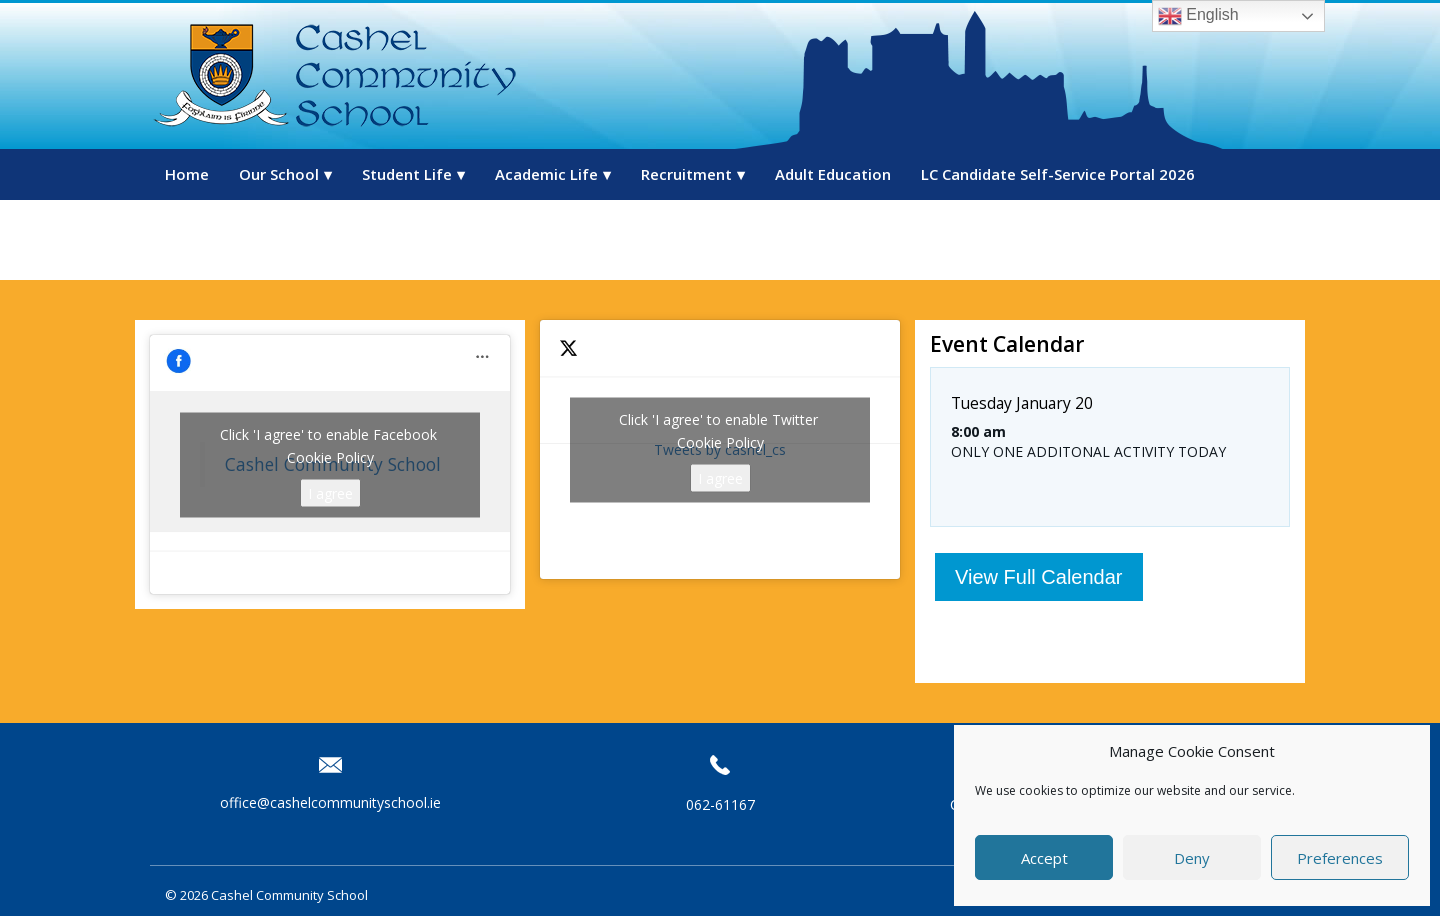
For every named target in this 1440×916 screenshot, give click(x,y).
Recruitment (686, 174)
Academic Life (546, 174)
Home (187, 174)
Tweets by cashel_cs (720, 449)
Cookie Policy (330, 456)
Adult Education (833, 174)
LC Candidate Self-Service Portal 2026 (1058, 174)
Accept (1044, 858)
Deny (1192, 858)
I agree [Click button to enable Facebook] (330, 492)
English (1198, 16)
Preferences (1340, 858)
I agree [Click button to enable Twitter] (720, 477)
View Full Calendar (1039, 577)
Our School (279, 174)
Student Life (407, 174)
